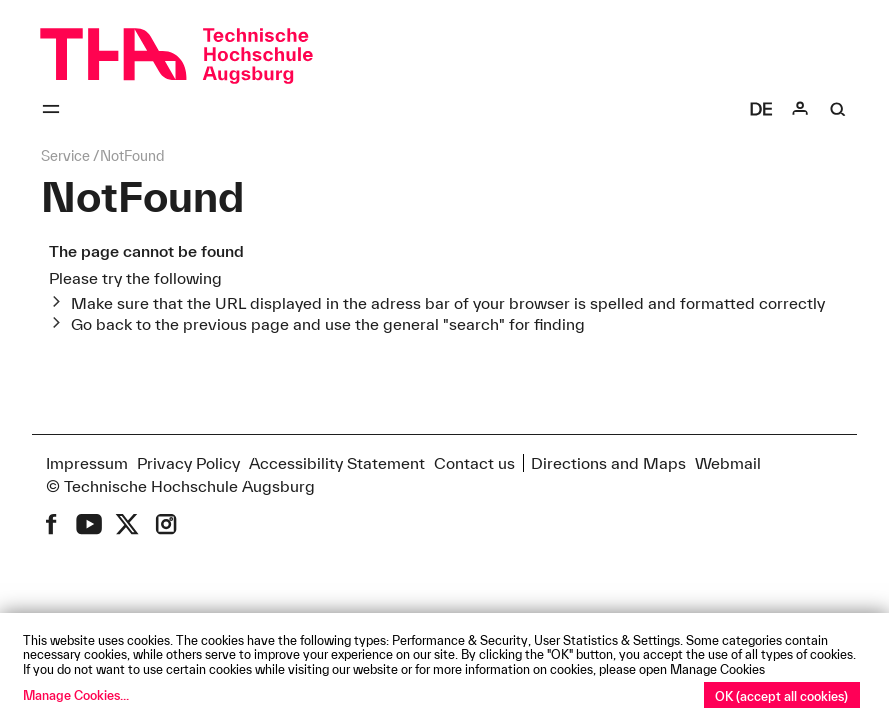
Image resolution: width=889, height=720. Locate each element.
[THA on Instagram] (166, 524)
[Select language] (761, 109)
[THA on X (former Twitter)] (127, 524)
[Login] (800, 109)
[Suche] (838, 109)
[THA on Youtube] (89, 524)
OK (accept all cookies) (781, 696)
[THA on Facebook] (51, 524)
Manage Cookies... (76, 695)
